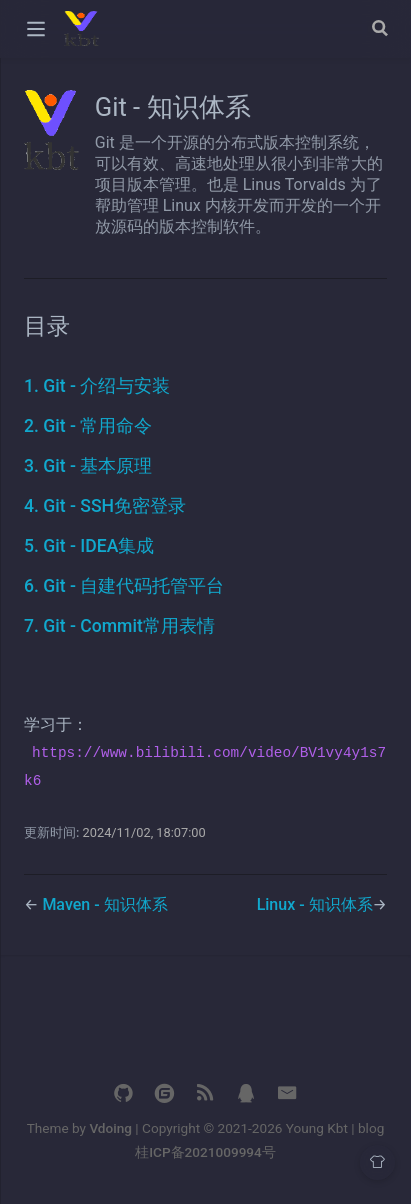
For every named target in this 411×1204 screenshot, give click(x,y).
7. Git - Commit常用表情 (119, 626)
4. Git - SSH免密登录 (105, 506)
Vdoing (110, 1128)
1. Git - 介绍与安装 (97, 386)
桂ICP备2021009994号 (205, 1152)
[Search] (382, 28)
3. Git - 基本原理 (88, 466)
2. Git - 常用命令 (88, 426)
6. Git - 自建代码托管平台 (124, 586)
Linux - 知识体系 (315, 904)
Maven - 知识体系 (104, 904)
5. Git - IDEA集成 (89, 546)
